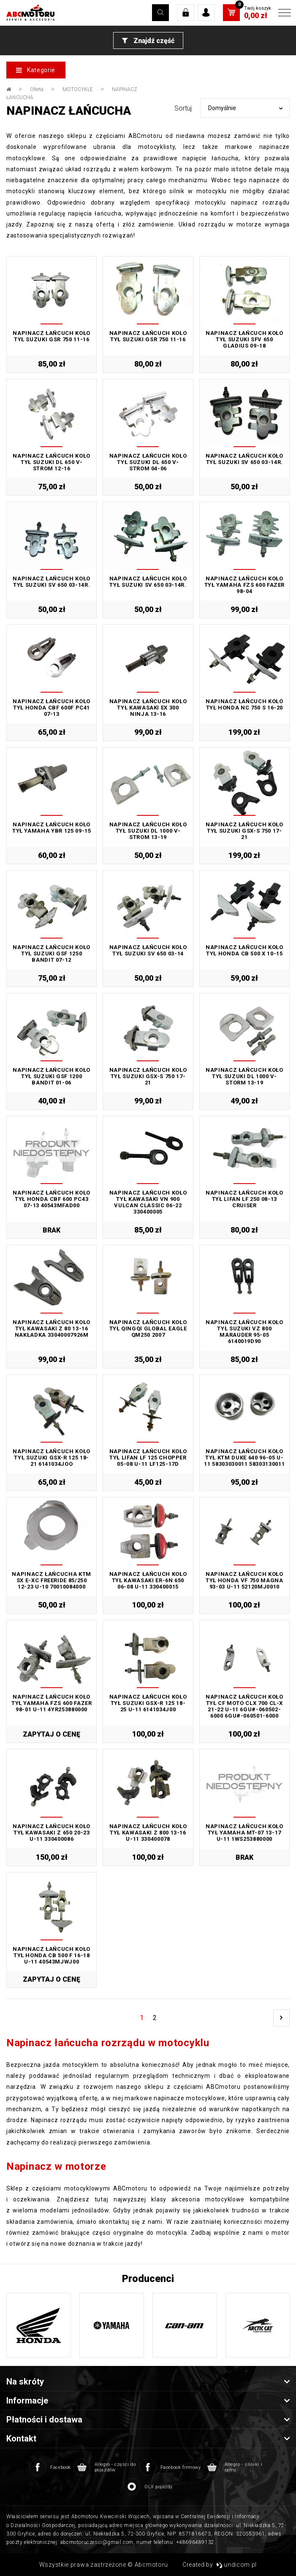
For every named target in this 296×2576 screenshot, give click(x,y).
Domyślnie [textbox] (222, 108)
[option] (38, 2325)
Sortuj (183, 108)
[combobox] (245, 108)
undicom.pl (236, 2564)
